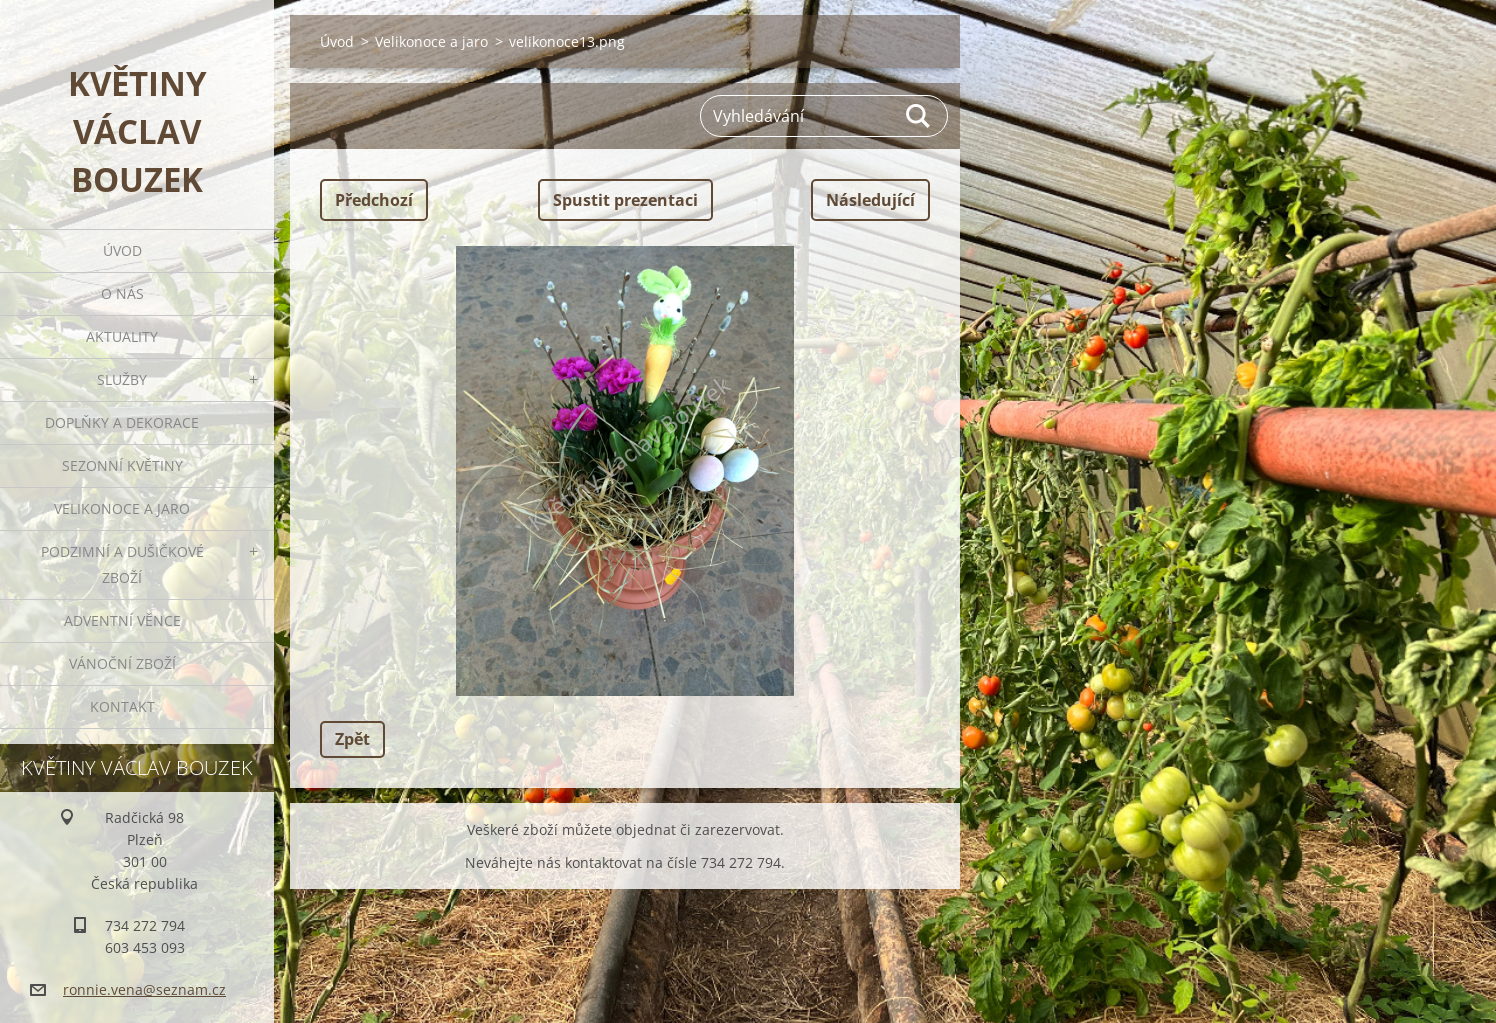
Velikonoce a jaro (122, 508)
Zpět (352, 739)
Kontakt (122, 706)
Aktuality (122, 336)
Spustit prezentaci (625, 200)
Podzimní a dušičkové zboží (122, 564)
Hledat (919, 116)
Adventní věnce (122, 620)
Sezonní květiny (122, 465)
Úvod (122, 250)
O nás (122, 293)
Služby (122, 379)
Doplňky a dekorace (122, 422)
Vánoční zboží (122, 663)
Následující (870, 200)
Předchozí (374, 200)
